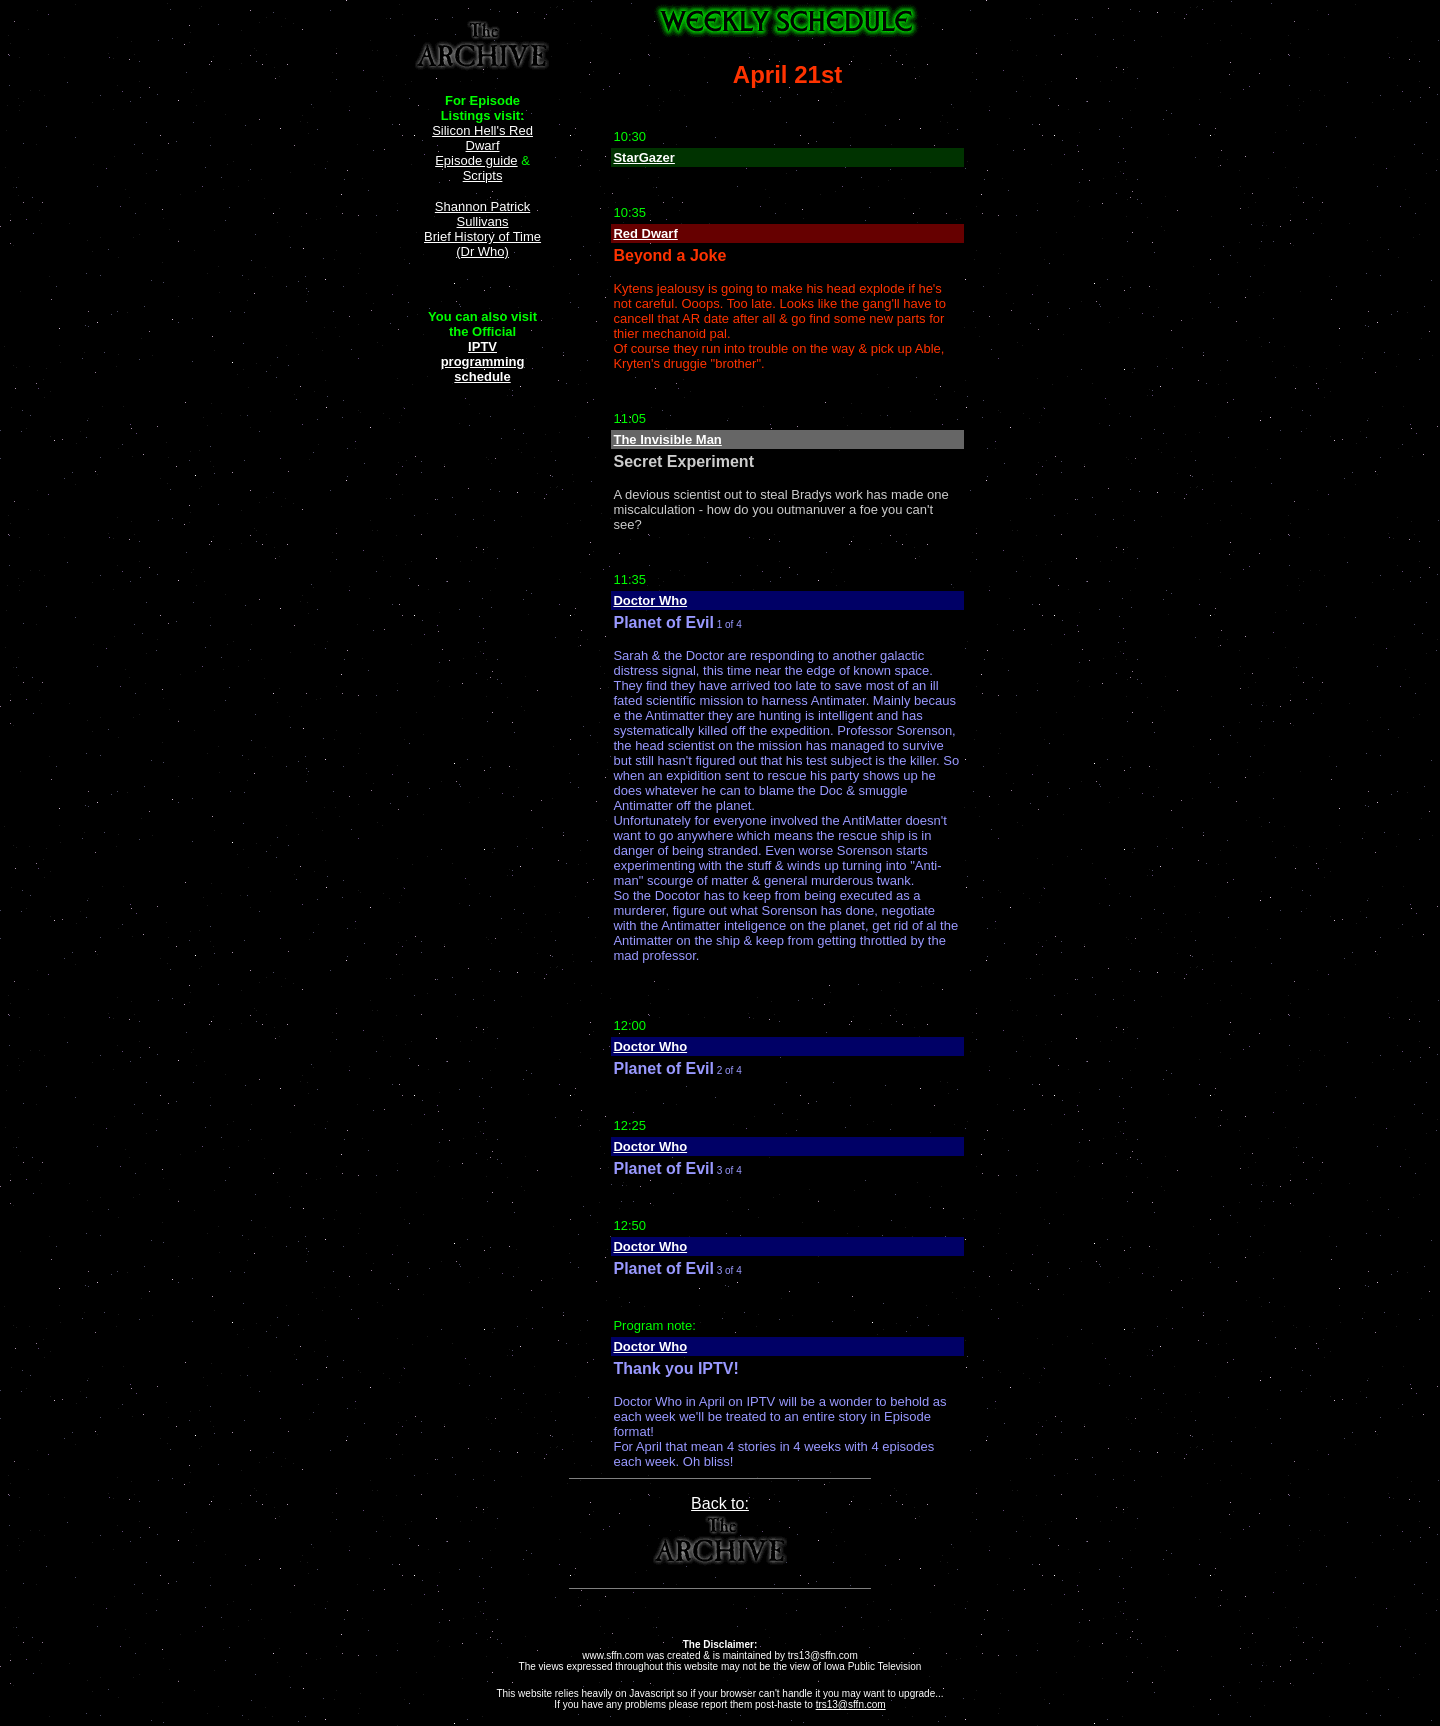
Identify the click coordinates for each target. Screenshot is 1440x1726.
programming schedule (483, 369)
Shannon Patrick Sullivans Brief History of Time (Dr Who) (482, 229)
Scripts (483, 175)
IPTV (482, 346)
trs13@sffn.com (851, 1704)
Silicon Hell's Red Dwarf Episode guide (482, 145)
